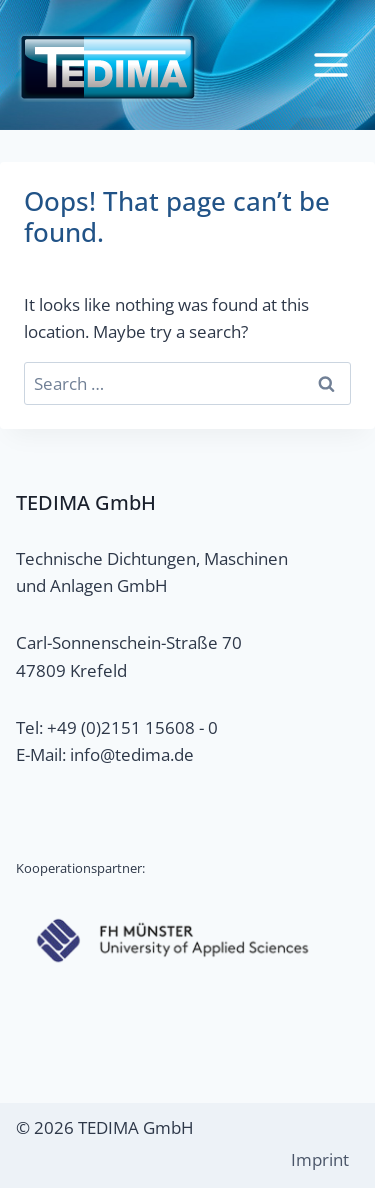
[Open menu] (330, 64)
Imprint (320, 1159)
